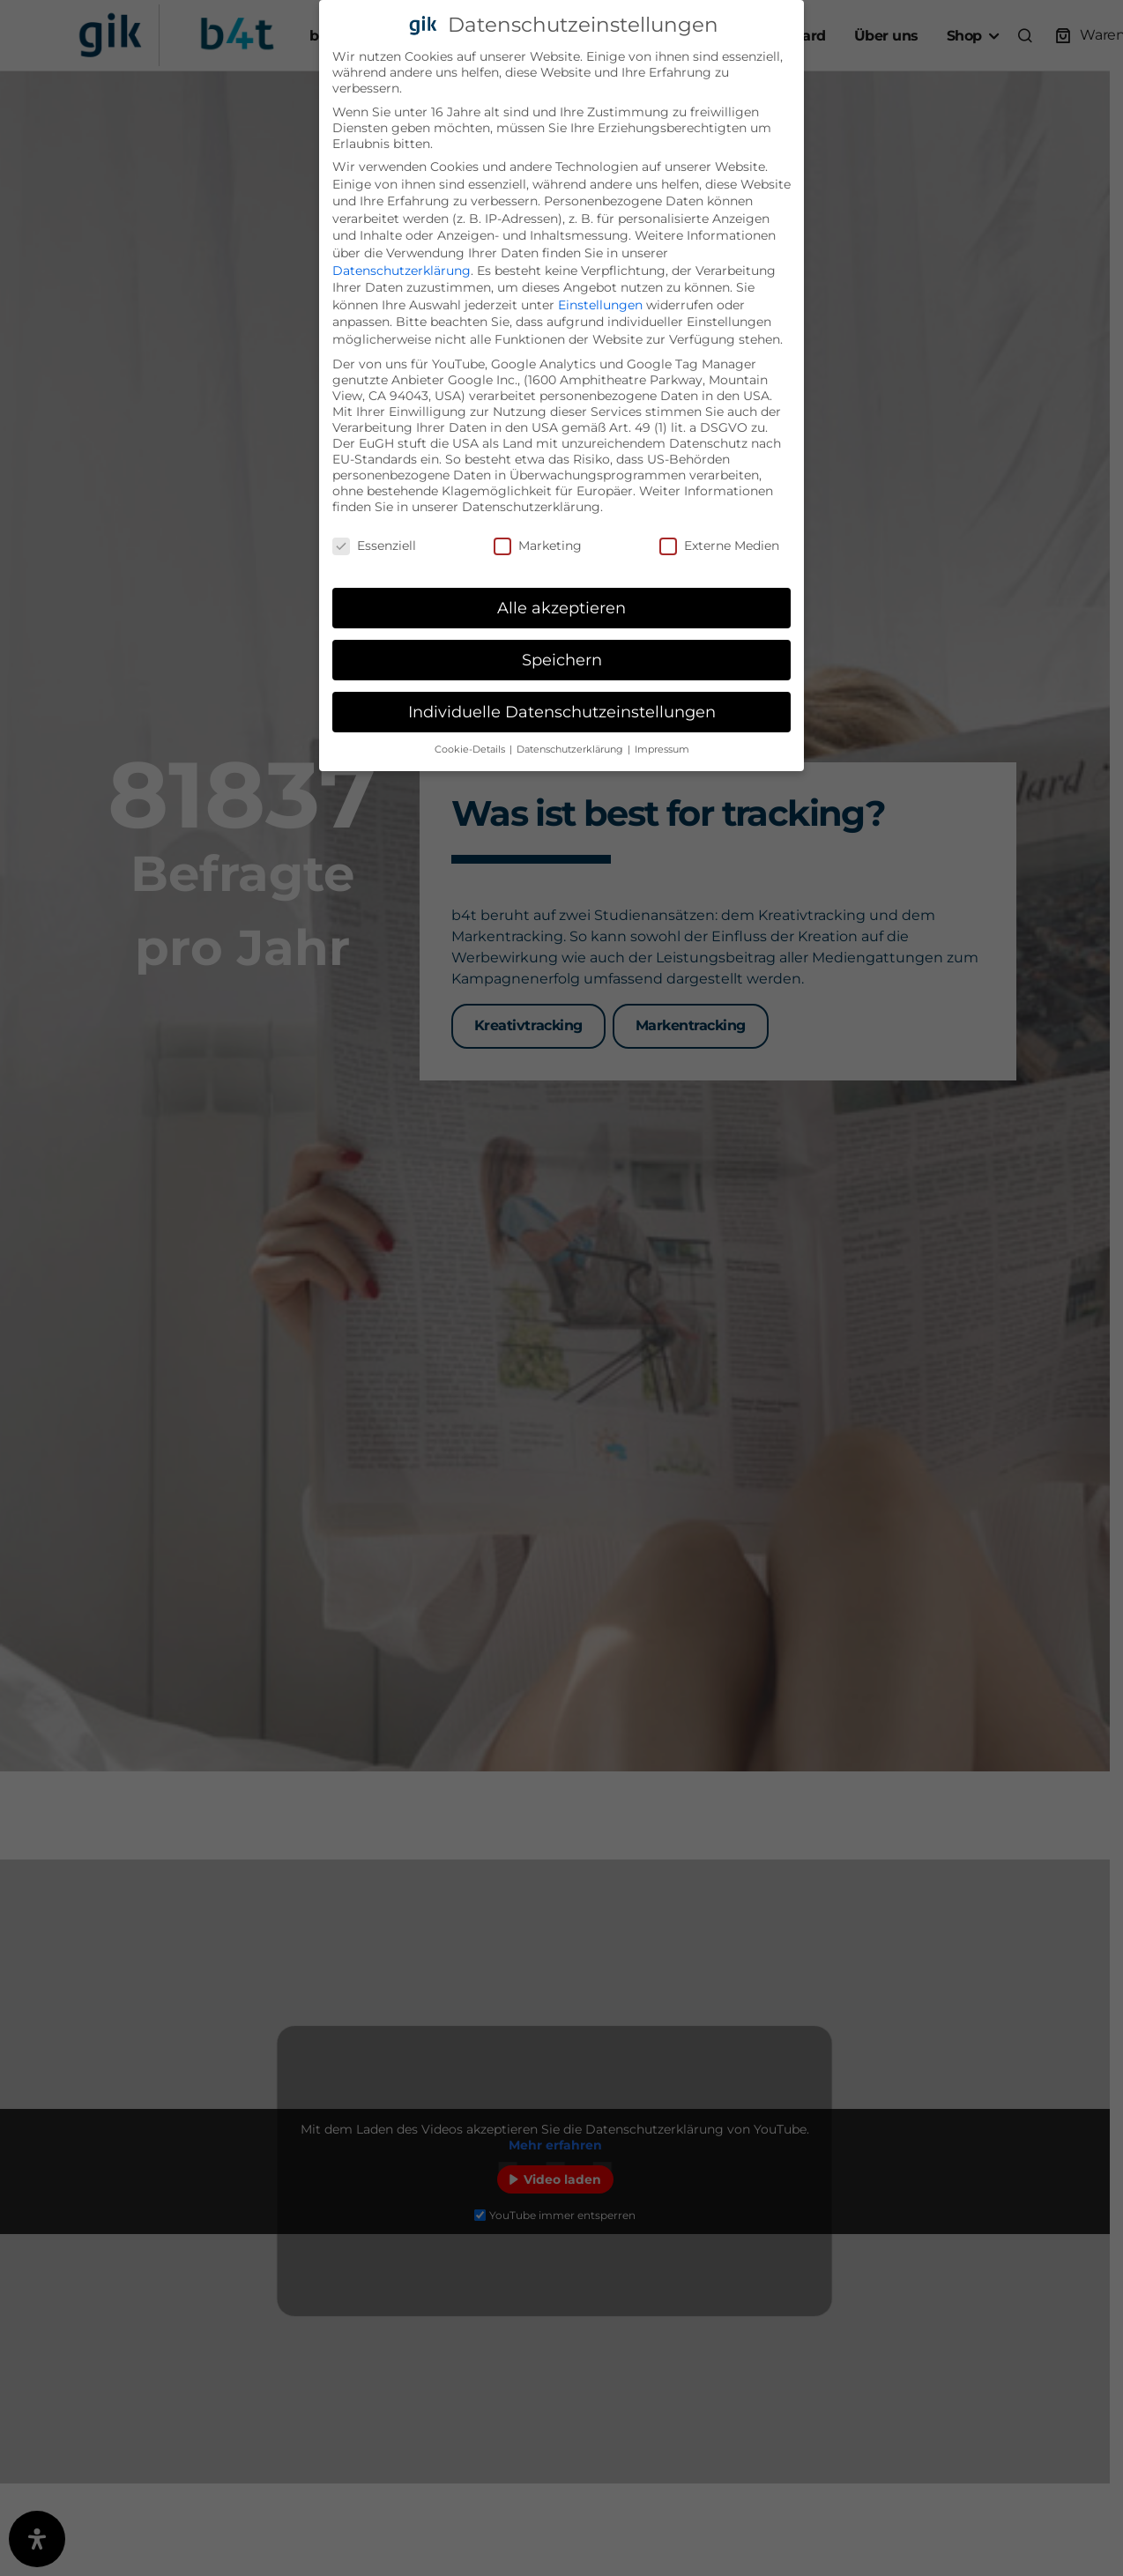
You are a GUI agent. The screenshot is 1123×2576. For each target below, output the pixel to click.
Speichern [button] (562, 659)
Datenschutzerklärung (401, 270)
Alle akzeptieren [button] (561, 607)
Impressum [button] (662, 749)
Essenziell (374, 545)
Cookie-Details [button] (471, 749)
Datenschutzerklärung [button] (571, 749)
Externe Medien (719, 545)
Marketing (538, 545)
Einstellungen (600, 305)
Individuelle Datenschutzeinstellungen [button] (562, 711)
